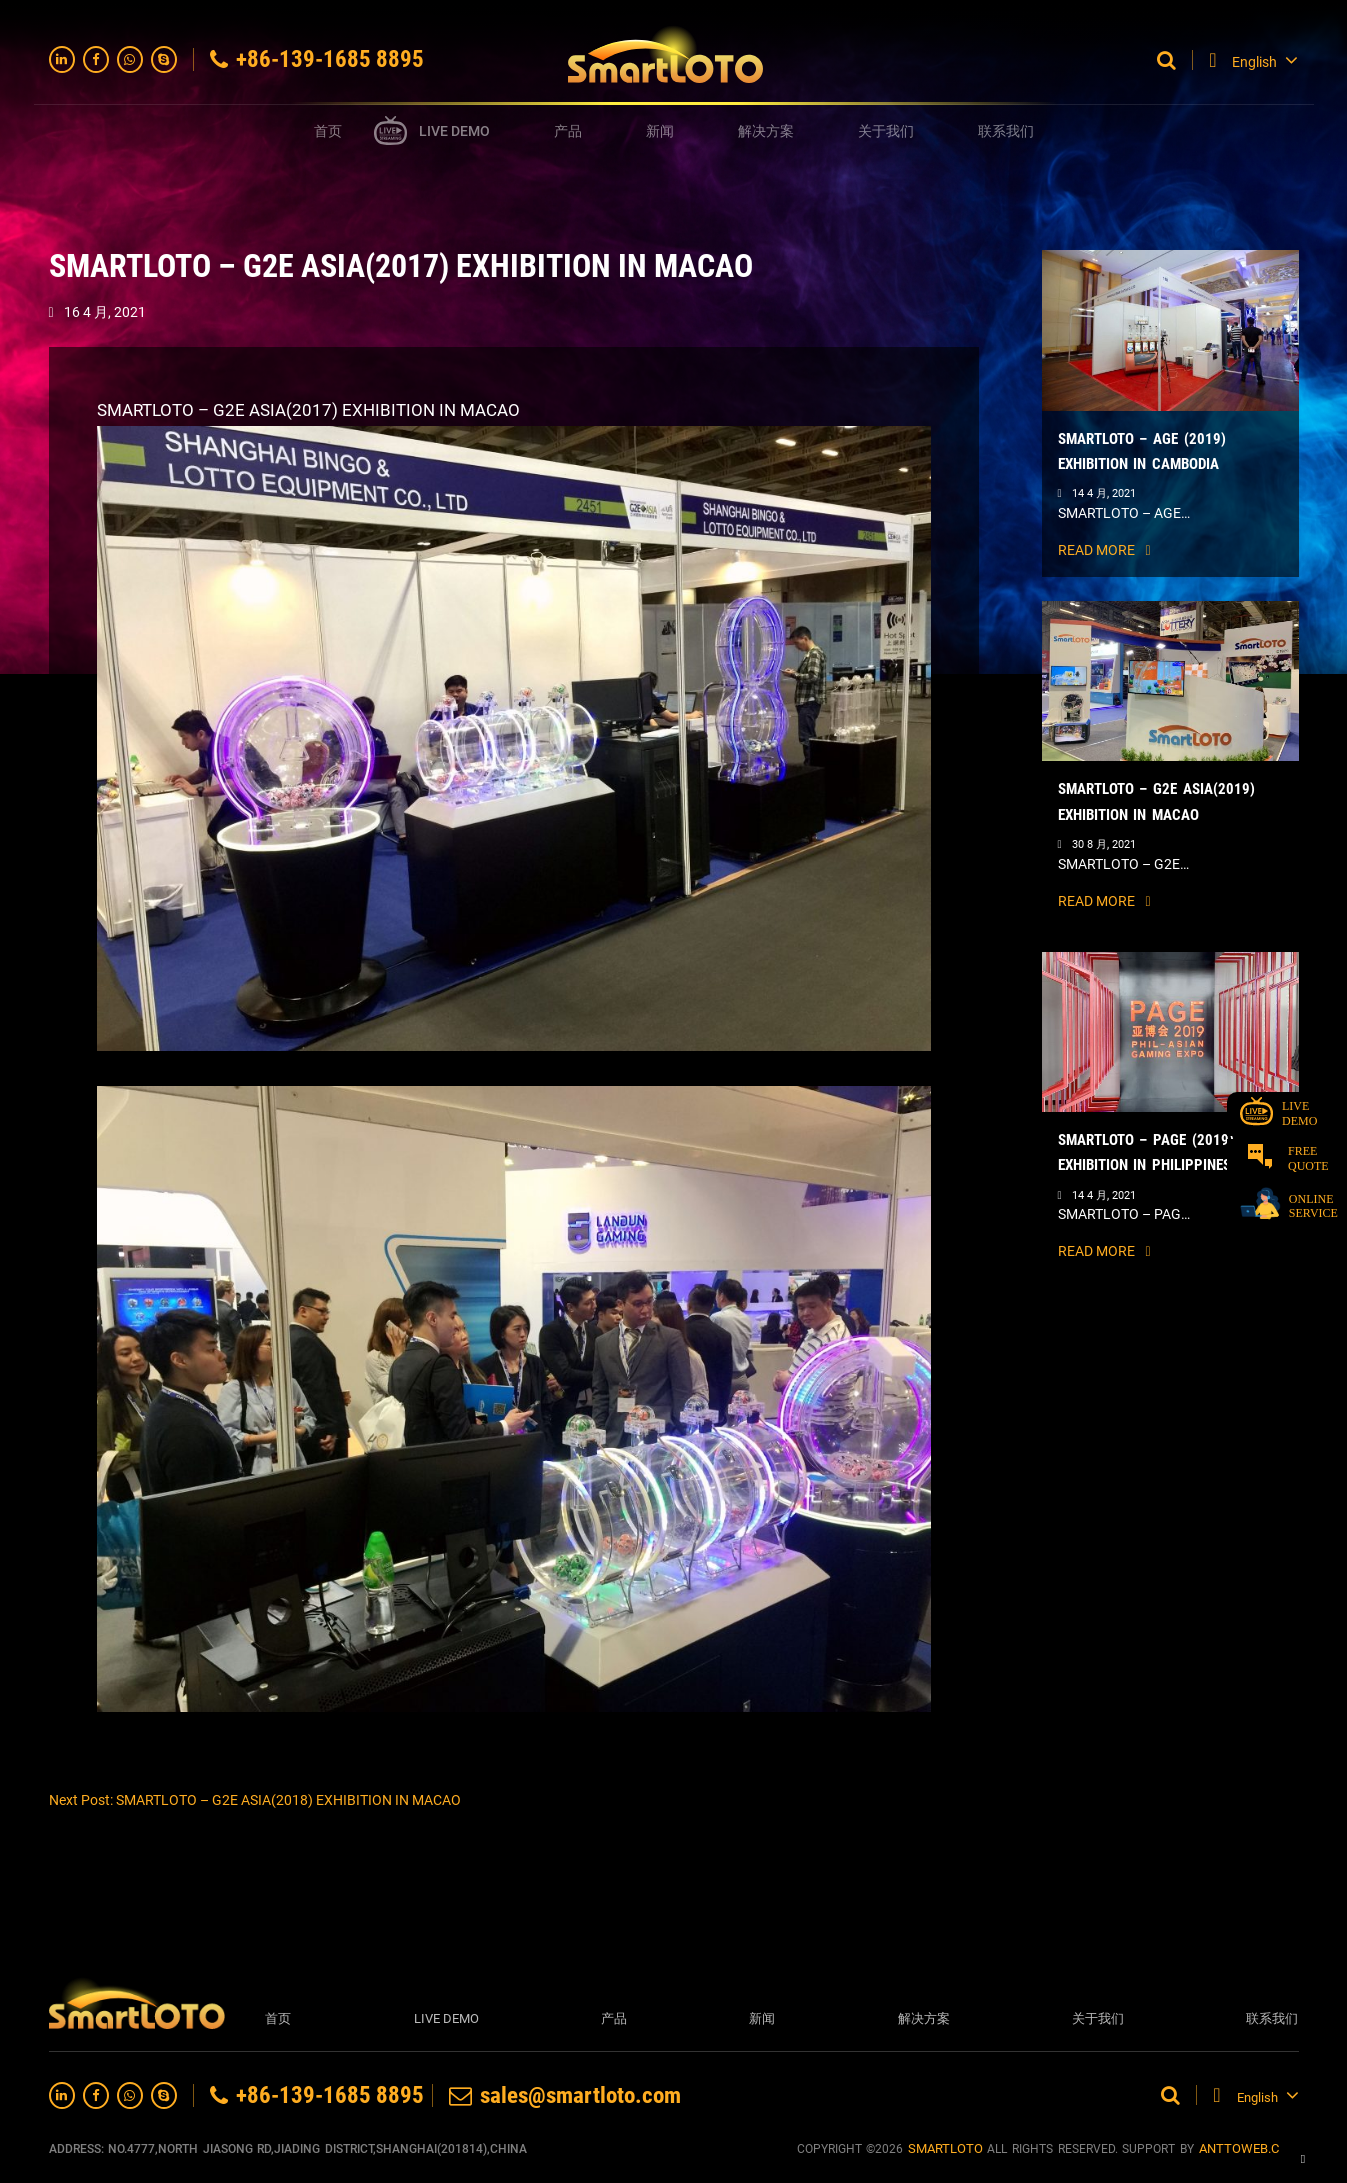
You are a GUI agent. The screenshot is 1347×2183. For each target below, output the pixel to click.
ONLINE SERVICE (1289, 1204)
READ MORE (1104, 550)
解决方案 (766, 131)
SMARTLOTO (945, 2148)
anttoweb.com (1249, 2148)
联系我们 (1006, 131)
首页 (328, 131)
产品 (568, 131)
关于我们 (886, 131)
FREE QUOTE (1288, 1158)
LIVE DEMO (454, 131)
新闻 (660, 131)
